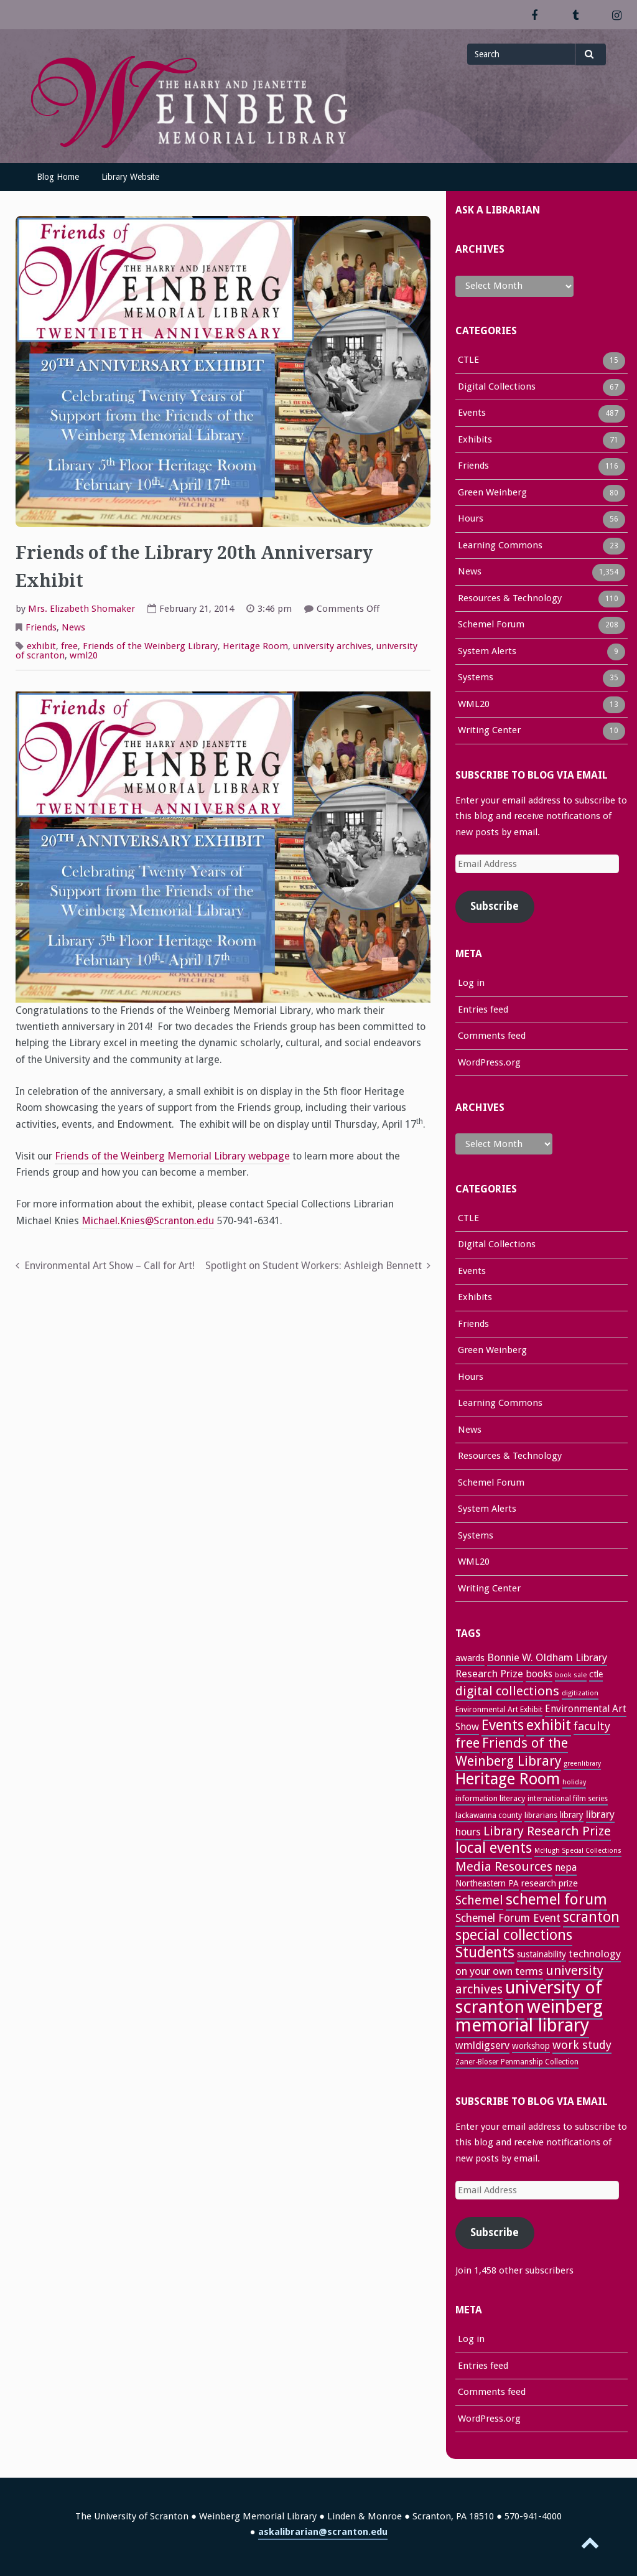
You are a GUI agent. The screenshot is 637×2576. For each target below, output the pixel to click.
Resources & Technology (510, 599)
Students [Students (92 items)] (484, 1952)
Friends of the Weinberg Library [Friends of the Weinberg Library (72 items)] (511, 1752)
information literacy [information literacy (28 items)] (490, 1798)
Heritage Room (255, 646)
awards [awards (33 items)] (470, 1658)
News (73, 627)
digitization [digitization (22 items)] (580, 1693)
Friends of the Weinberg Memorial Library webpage (172, 1156)
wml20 (84, 655)
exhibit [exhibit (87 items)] (548, 1725)
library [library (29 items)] (572, 1815)
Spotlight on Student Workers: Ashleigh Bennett (313, 1266)
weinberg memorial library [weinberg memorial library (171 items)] (529, 2016)
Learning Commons (500, 546)
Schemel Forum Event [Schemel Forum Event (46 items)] (507, 1918)
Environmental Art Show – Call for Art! (109, 1266)
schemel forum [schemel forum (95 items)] (556, 1899)
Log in (471, 982)
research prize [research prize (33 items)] (549, 1883)
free (69, 646)
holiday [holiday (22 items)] (574, 1782)
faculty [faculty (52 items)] (592, 1726)
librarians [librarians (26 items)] (540, 1815)
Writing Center (489, 731)
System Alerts (487, 652)
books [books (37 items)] (539, 1674)
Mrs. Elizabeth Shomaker (81, 608)
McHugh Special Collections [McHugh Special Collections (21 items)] (577, 1851)
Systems (475, 678)
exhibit (41, 646)
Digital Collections (497, 388)
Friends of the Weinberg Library (150, 646)
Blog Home (58, 177)
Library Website (130, 177)
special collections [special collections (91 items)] (513, 1935)
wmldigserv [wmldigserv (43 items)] (482, 2045)
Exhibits (475, 440)
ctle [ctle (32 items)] (596, 1674)
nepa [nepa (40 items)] (566, 1867)
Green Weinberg (492, 493)
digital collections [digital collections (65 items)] (507, 1691)
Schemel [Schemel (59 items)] (479, 1900)
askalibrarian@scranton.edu (323, 2531)
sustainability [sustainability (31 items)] (541, 1954)
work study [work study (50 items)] (581, 2044)
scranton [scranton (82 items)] (591, 1917)
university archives (332, 646)
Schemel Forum (491, 625)
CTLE (468, 361)
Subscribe (494, 906)
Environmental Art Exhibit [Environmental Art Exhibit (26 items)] (498, 1709)
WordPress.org (489, 1062)
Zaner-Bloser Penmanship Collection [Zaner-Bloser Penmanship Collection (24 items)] (517, 2062)
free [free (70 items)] (467, 1743)
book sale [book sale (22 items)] (571, 1675)
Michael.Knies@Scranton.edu (147, 1221)
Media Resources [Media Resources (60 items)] (503, 1866)
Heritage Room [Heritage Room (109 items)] (507, 1779)
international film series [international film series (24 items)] (568, 1798)
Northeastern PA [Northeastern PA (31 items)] (487, 1883)
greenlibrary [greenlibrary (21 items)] (582, 1763)
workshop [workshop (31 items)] (531, 2046)
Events (472, 414)
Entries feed (483, 1009)
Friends (41, 627)
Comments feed (492, 1035)
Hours (470, 520)
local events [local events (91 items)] (493, 1848)
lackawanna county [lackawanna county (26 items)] (488, 1815)
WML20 (474, 705)
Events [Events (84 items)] (502, 1725)
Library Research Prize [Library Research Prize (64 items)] (547, 1831)
